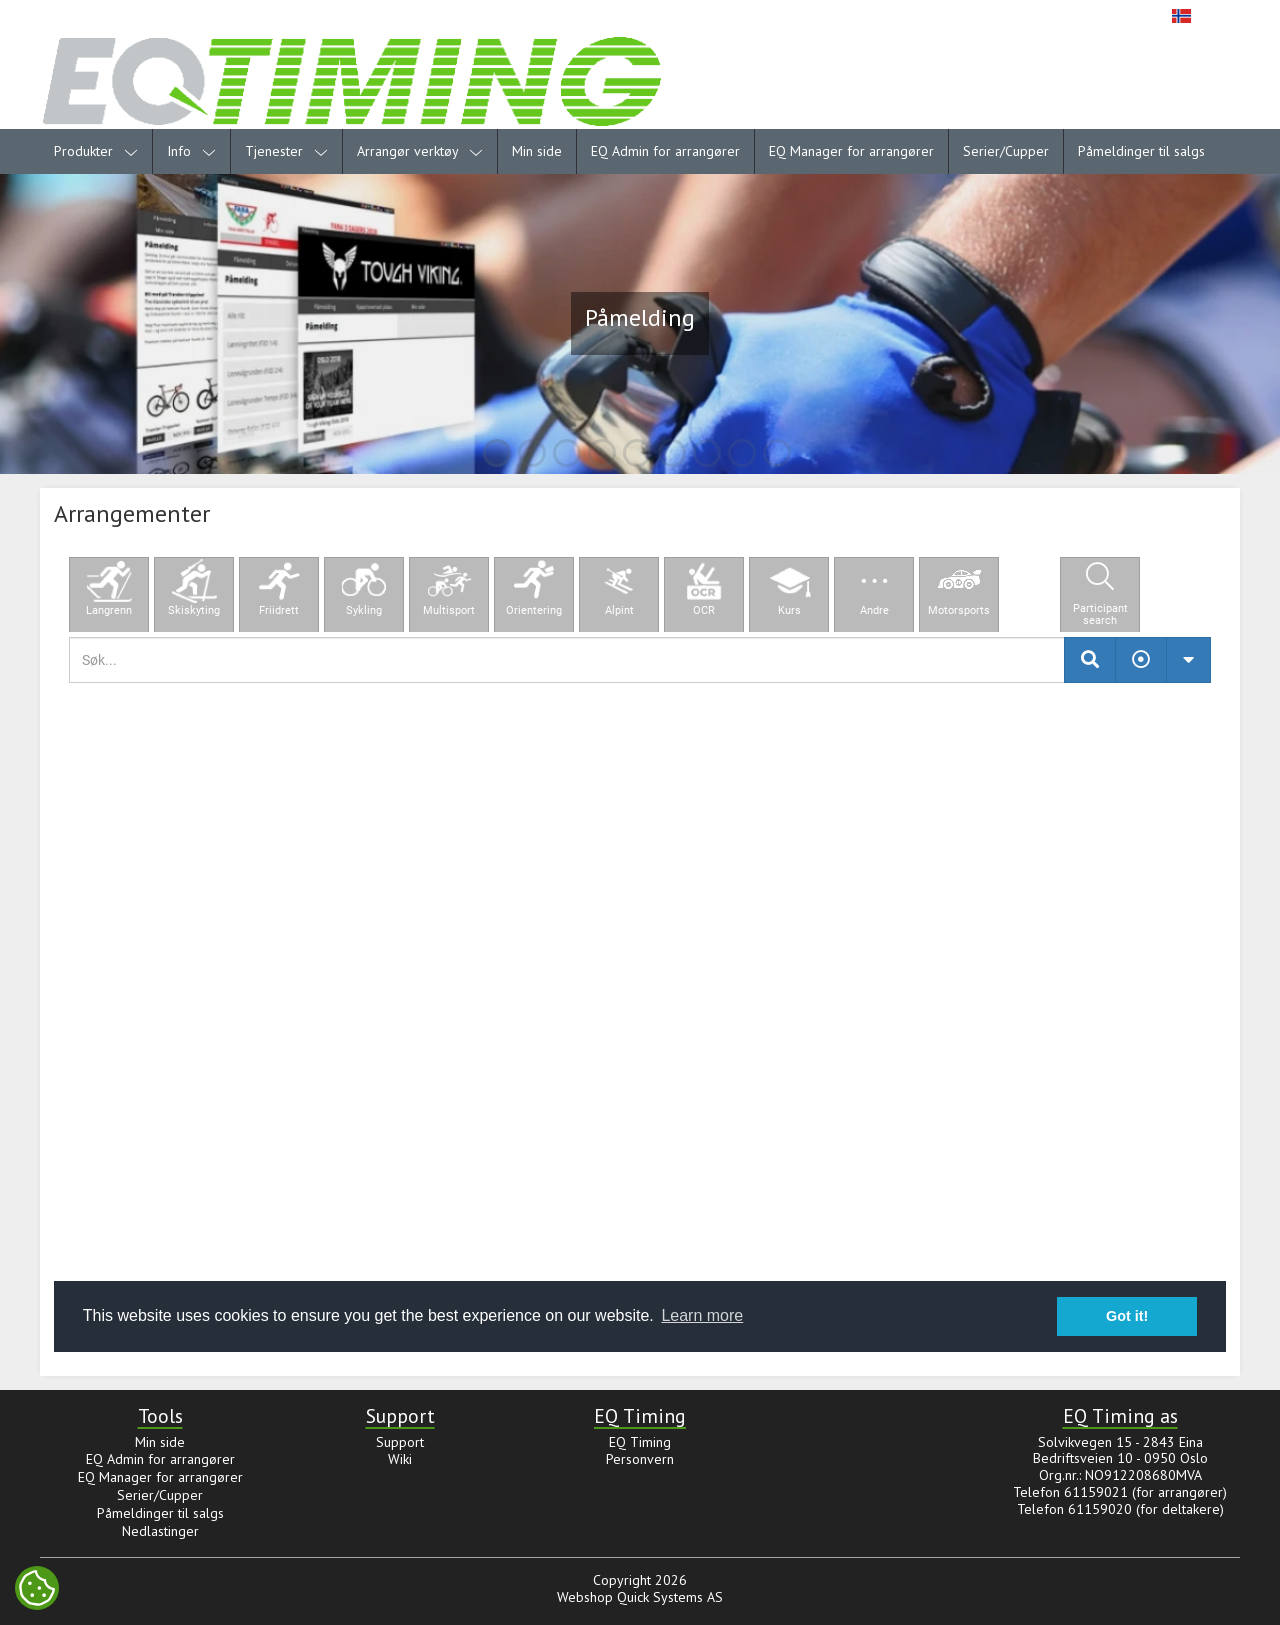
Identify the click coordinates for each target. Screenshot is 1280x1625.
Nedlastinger (160, 1531)
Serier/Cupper (1006, 151)
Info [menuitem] (191, 151)
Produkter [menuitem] (96, 151)
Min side (537, 151)
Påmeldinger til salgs (1141, 151)
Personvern (640, 1459)
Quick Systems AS (670, 1597)
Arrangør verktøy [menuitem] (420, 151)
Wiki (400, 1459)
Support (400, 1442)
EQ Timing (640, 1442)
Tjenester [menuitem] (286, 151)
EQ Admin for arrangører (665, 151)
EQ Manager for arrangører (851, 151)
